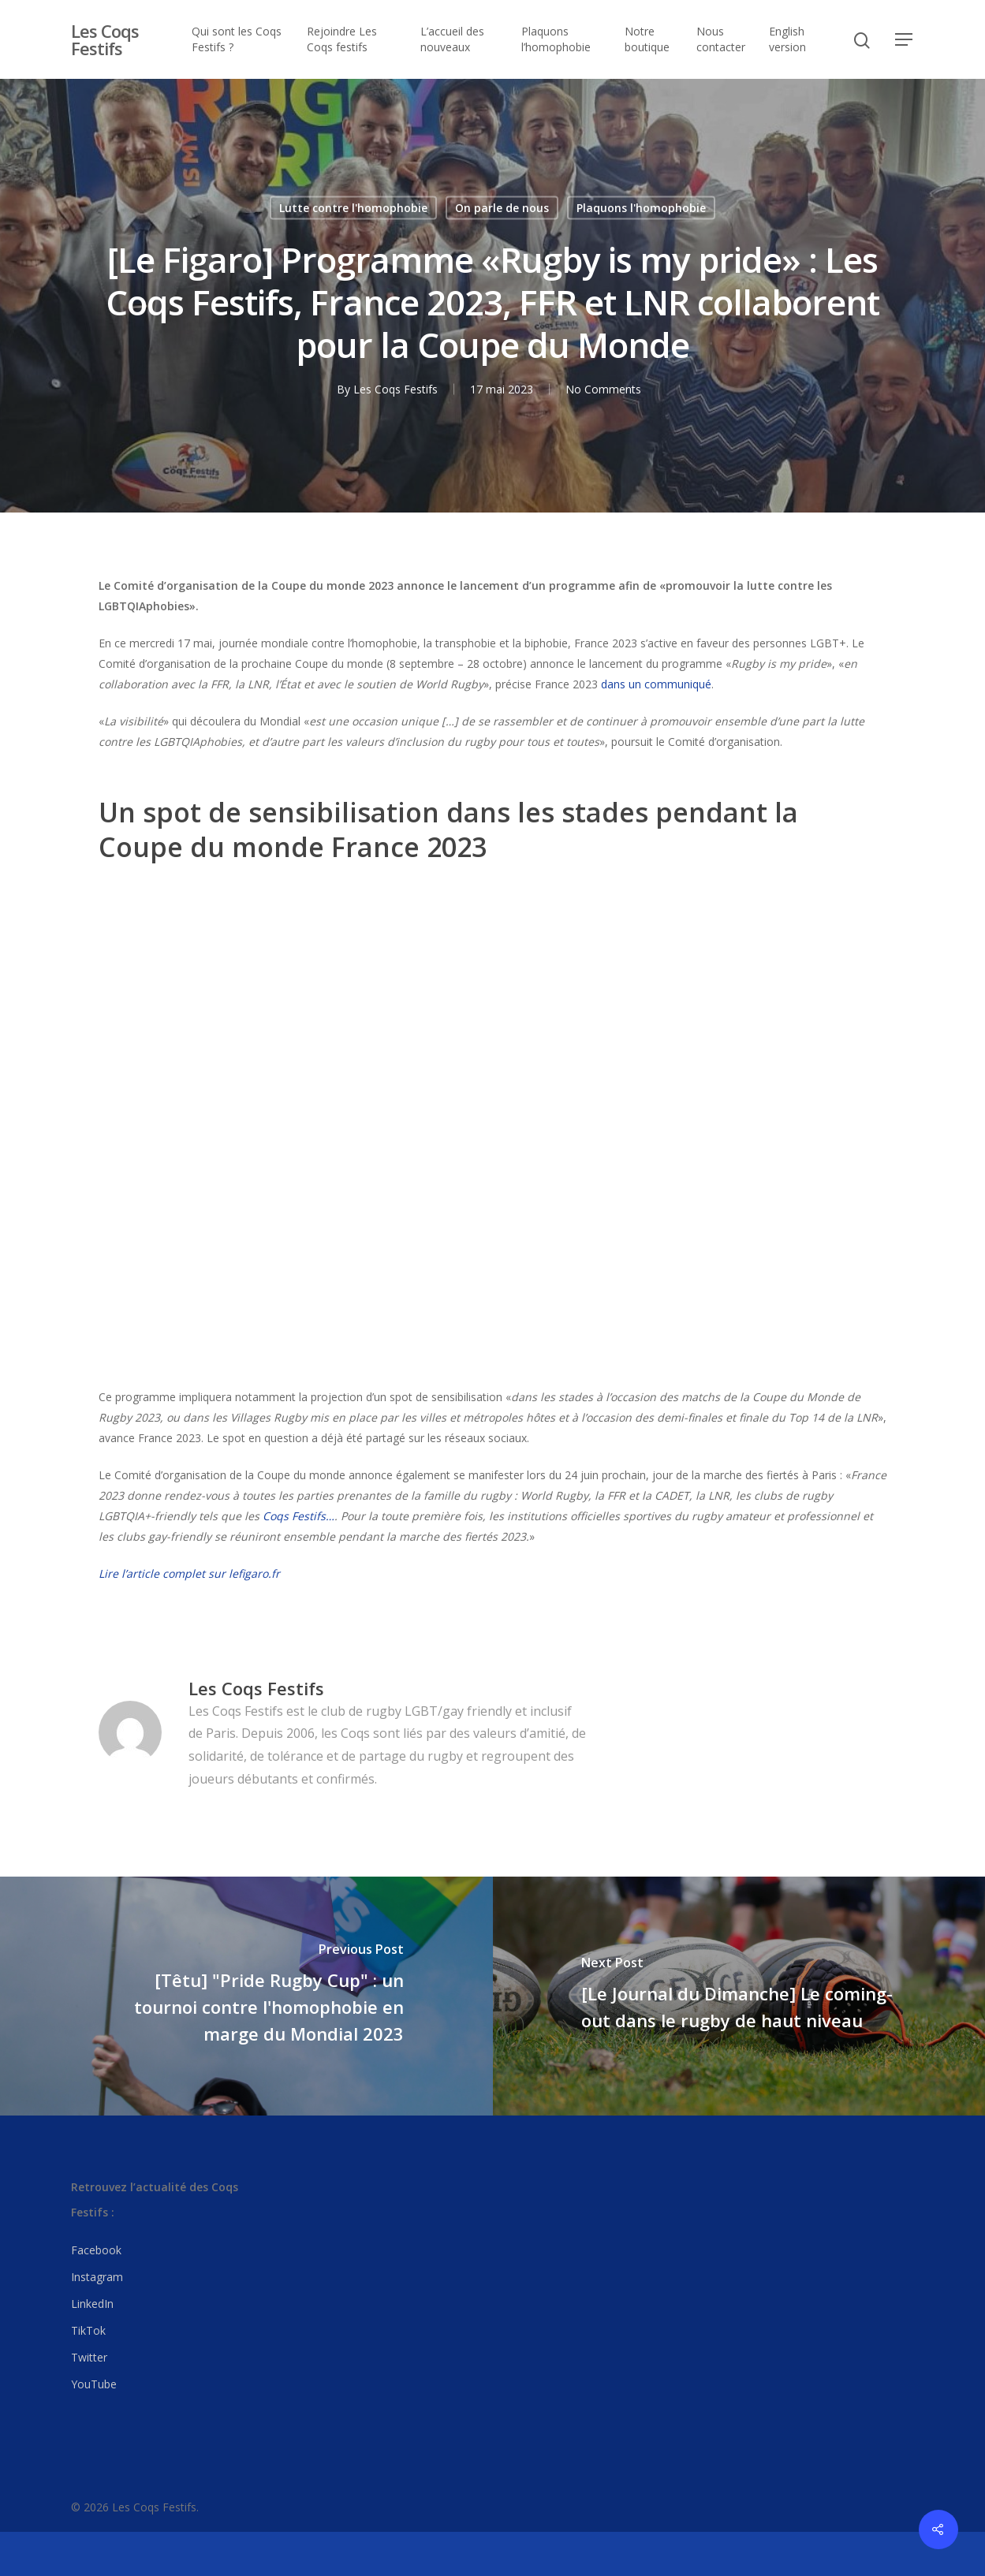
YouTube (94, 2384)
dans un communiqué (656, 684)
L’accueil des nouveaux (452, 39)
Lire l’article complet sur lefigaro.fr (189, 1573)
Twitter (89, 2357)
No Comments (603, 389)
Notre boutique (647, 39)
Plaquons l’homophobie (556, 39)
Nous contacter (720, 39)
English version (787, 39)
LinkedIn (92, 2303)
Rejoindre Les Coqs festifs (342, 39)
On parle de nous (502, 207)
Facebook (96, 2249)
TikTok (88, 2330)
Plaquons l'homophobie (641, 207)
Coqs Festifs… (298, 1515)
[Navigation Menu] (904, 39)
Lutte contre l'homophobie (353, 207)
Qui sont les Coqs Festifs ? (237, 39)
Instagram (97, 2276)
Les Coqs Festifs (105, 39)
